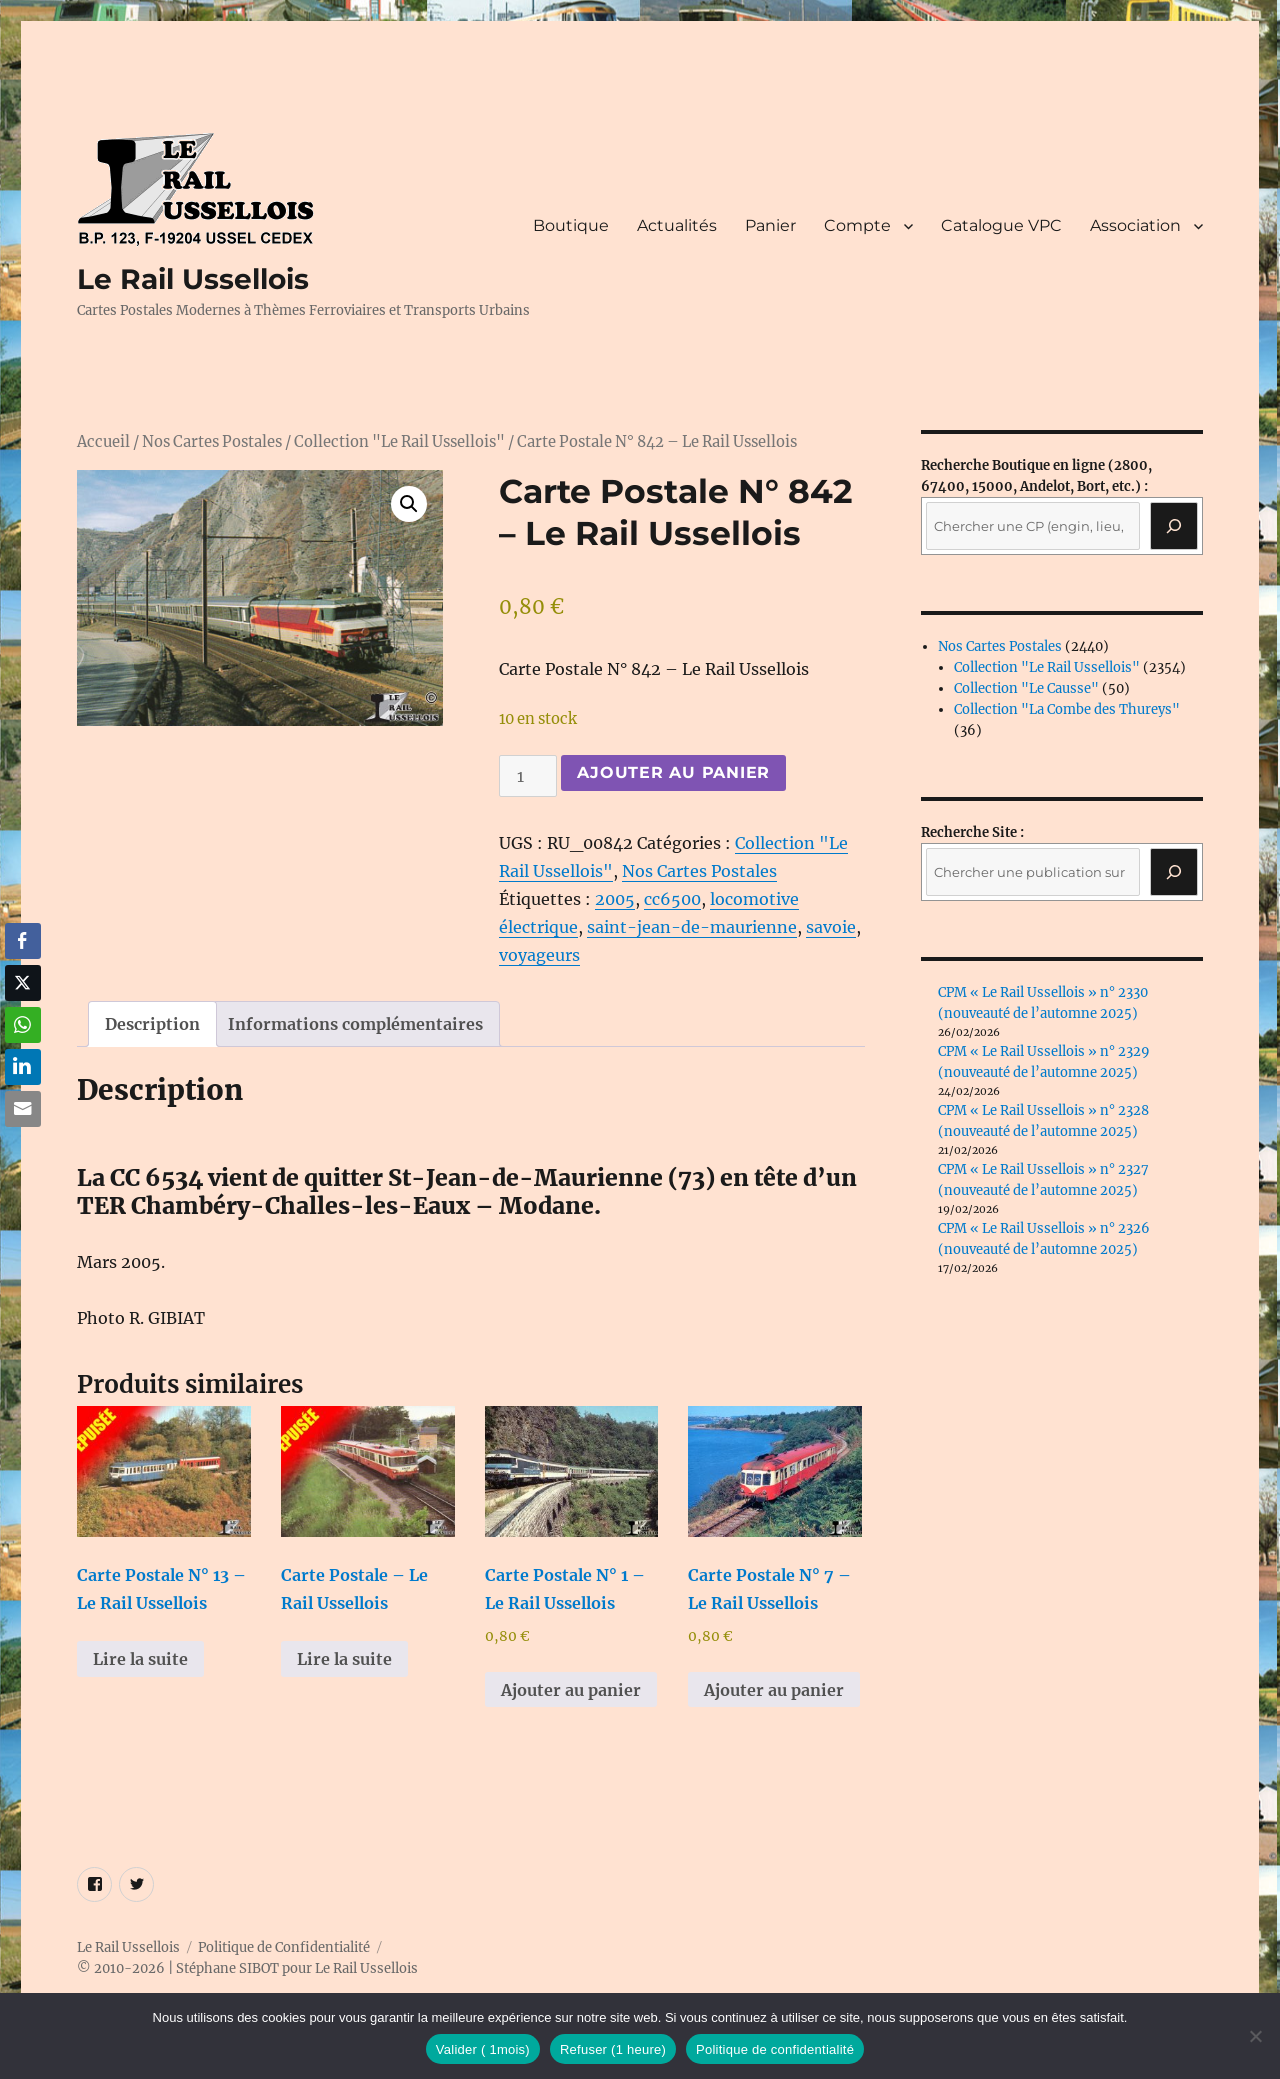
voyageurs (539, 955)
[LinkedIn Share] (23, 1067)
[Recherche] (1174, 526)
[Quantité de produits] (528, 776)
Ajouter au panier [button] (571, 1690)
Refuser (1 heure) (613, 2049)
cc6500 (672, 899)
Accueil (103, 442)
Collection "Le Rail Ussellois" (399, 442)
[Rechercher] (1174, 872)
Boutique (571, 225)
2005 (615, 899)
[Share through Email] (23, 1109)
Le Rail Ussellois (193, 279)
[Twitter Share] (23, 983)
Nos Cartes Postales (212, 442)
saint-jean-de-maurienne (692, 927)
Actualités (677, 225)
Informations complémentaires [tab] (355, 1024)
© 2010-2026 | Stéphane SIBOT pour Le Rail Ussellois (247, 1968)
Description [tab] (152, 1024)
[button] (409, 504)
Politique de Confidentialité (284, 1947)
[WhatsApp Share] (23, 1025)
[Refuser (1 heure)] (1255, 2036)
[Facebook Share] (23, 941)
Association (1135, 225)
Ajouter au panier (673, 772)
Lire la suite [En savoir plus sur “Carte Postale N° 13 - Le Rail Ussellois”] (140, 1659)
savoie (831, 927)
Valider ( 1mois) (483, 2049)
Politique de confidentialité (775, 2049)
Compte (857, 225)
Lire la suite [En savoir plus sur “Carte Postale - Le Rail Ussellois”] (344, 1659)
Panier (770, 225)
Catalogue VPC (1001, 225)
